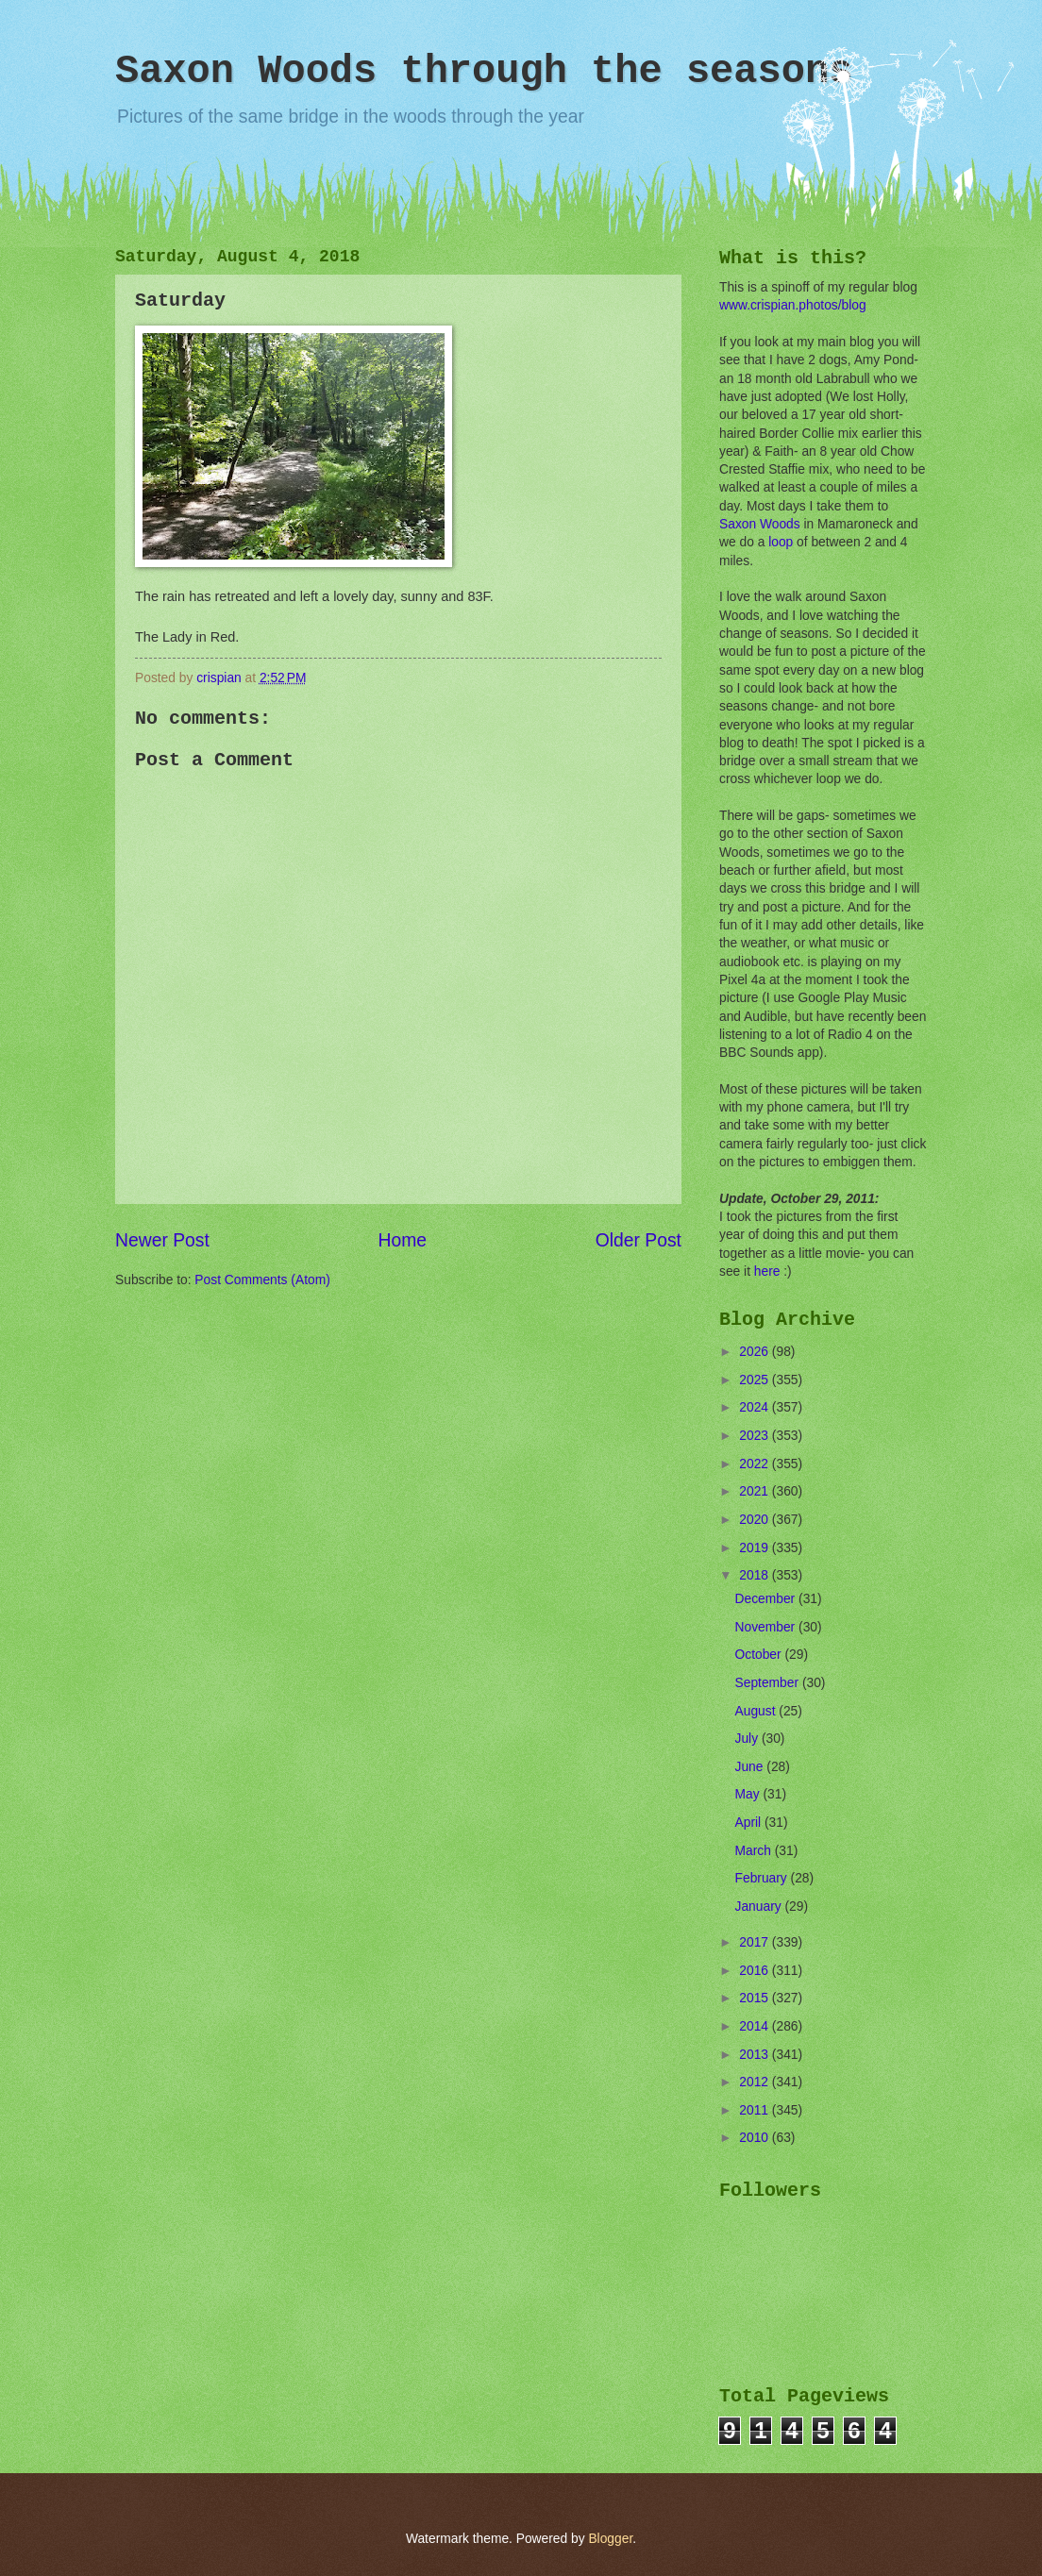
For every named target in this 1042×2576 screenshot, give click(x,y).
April (750, 1822)
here (767, 1271)
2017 (755, 1942)
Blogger (610, 2539)
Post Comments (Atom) (261, 1280)
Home (403, 1240)
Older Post (638, 1240)
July (748, 1738)
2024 (755, 1407)
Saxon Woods (759, 524)
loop (780, 542)
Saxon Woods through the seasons (483, 71)
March (755, 1851)
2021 (755, 1491)
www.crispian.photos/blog (792, 305)
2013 (755, 2055)
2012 (755, 2082)
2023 (755, 1436)
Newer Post (162, 1240)
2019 (755, 1548)
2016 (755, 1971)
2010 (755, 2138)
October (760, 1655)
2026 (755, 1352)
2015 (755, 1998)
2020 (755, 1520)
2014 (755, 2026)
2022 (755, 1464)
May (749, 1794)
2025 (755, 1380)
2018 (755, 1575)
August (757, 1711)
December (766, 1599)
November (766, 1627)
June (751, 1767)
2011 (755, 2110)
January (760, 1906)
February (763, 1878)
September (768, 1683)
